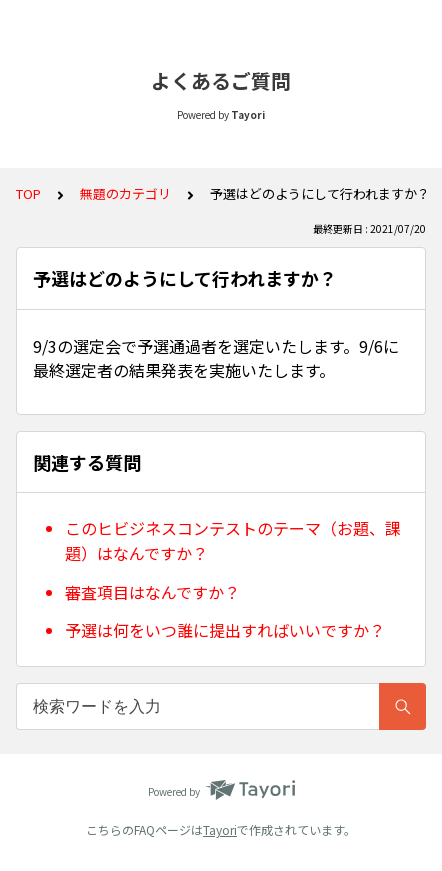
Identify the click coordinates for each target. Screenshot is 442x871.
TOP (28, 193)
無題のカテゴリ (125, 193)
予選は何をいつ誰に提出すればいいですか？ (225, 630)
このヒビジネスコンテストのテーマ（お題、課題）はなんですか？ (233, 541)
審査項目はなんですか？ (152, 592)
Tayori (220, 829)
